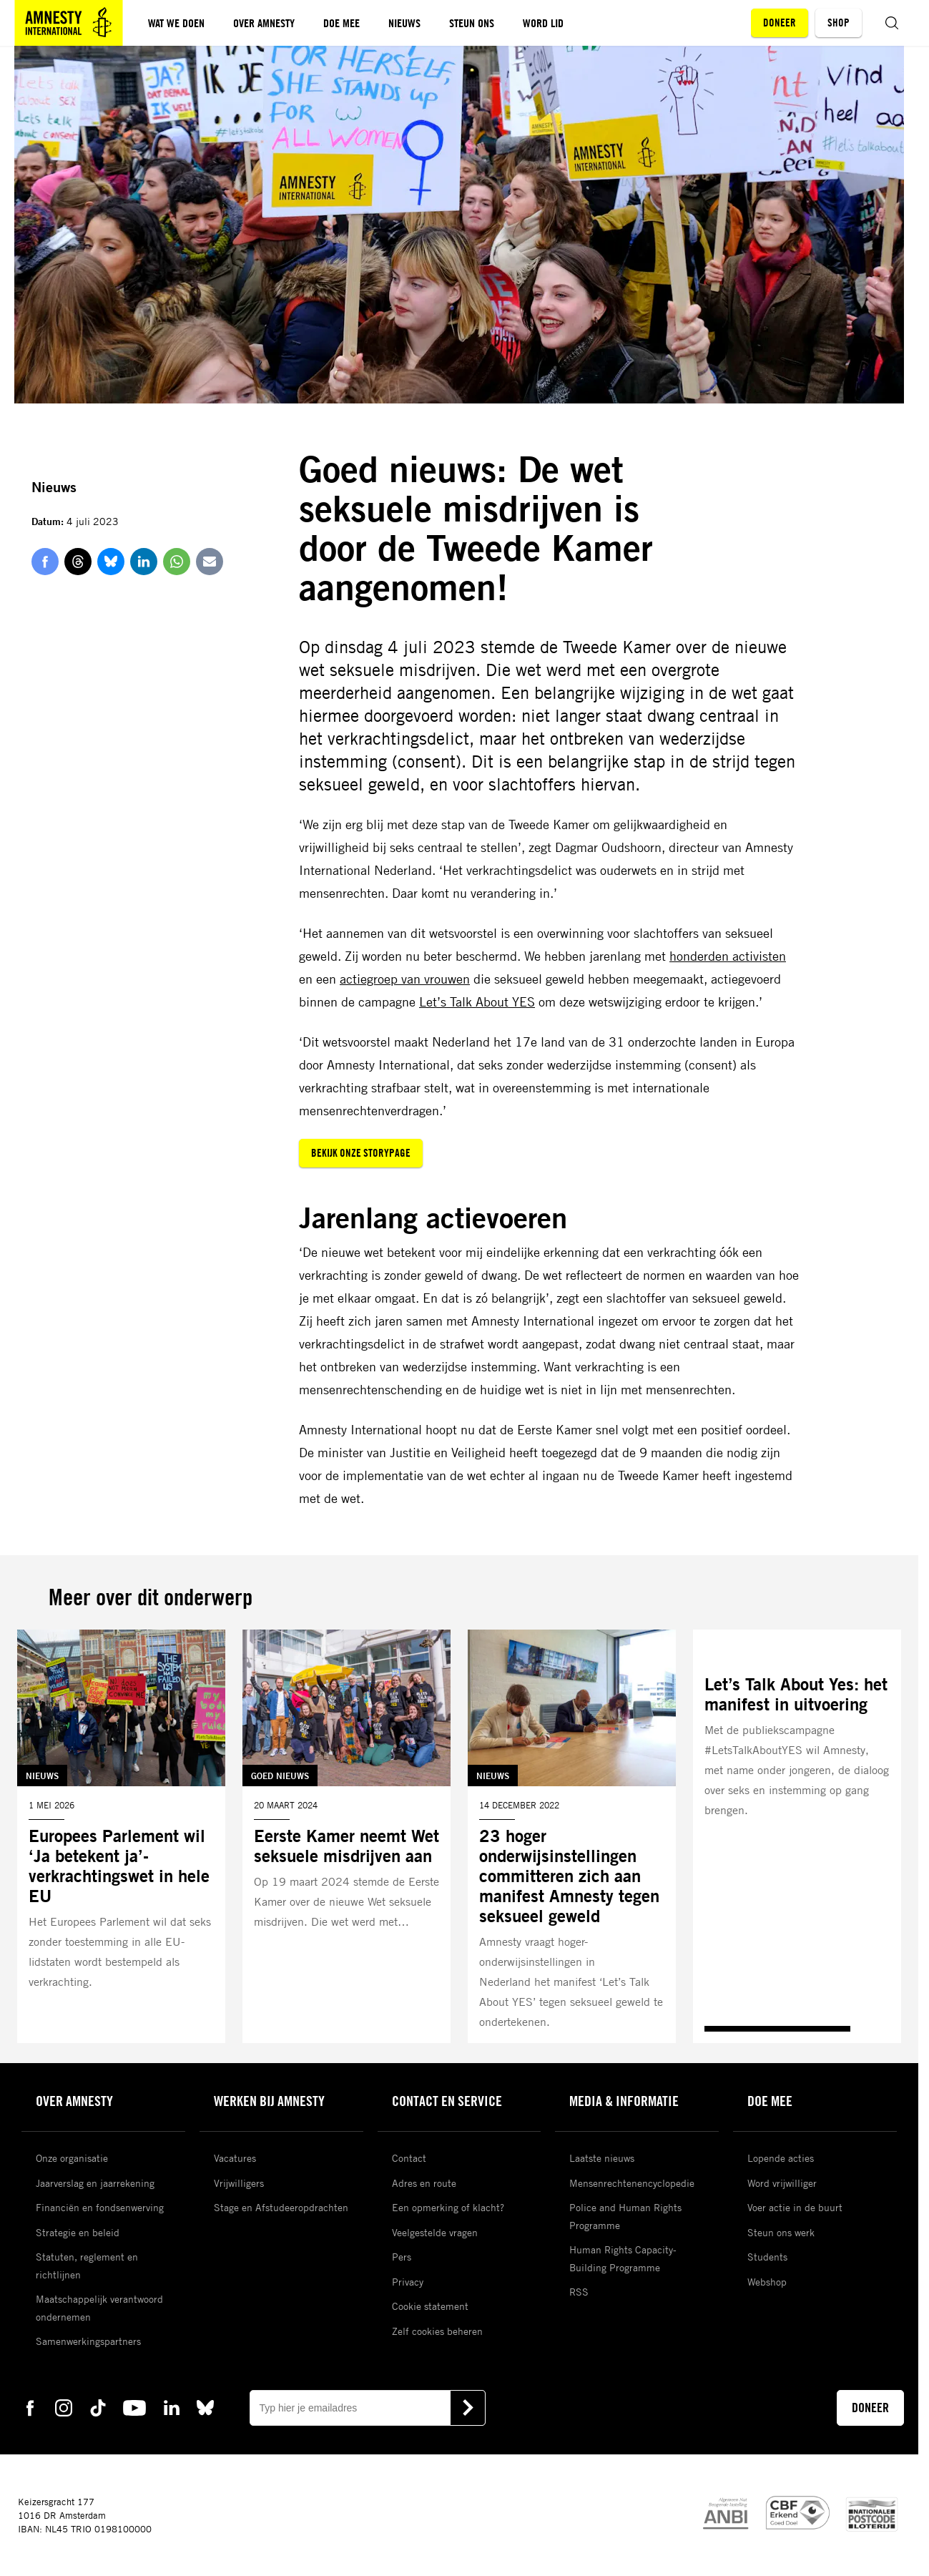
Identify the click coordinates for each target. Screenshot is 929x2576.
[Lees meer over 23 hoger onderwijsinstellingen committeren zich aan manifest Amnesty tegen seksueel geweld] (572, 1836)
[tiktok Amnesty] (98, 2407)
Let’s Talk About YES (477, 1001)
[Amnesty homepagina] (68, 23)
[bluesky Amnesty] (205, 2407)
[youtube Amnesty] (134, 2407)
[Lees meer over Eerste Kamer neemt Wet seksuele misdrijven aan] (346, 1836)
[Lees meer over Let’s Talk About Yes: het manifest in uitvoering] (797, 1836)
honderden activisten (727, 956)
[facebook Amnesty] (30, 2407)
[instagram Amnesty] (63, 2407)
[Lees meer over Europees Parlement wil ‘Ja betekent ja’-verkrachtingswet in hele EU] (121, 1836)
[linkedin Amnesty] (171, 2407)
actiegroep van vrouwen (405, 978)
